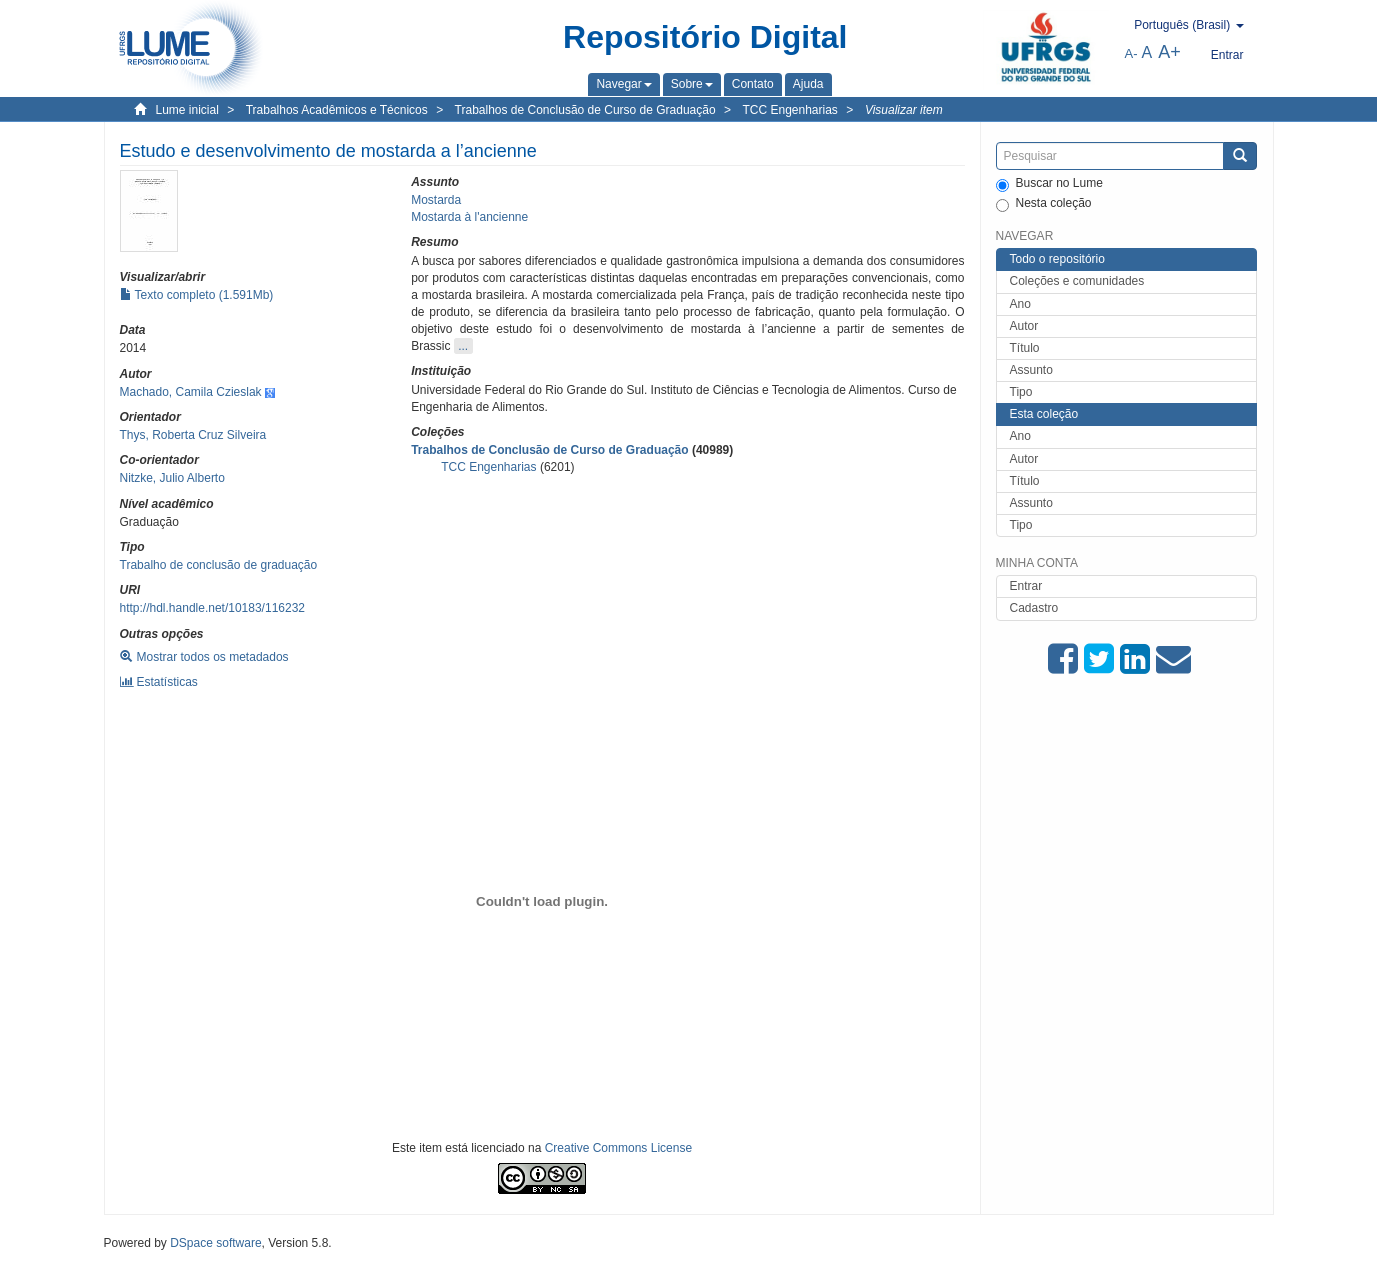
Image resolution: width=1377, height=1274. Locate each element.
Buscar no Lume (1049, 184)
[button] (623, 84)
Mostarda (436, 200)
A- (1131, 53)
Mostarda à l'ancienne (469, 217)
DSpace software (215, 1243)
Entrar (1026, 586)
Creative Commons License (618, 1148)
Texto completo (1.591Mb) (197, 295)
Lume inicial (187, 110)
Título (1025, 348)
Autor (1024, 326)
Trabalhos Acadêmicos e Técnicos (337, 110)
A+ (1169, 52)
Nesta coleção (1044, 204)
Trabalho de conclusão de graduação (219, 565)
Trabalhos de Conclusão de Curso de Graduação (585, 110)
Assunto (1031, 370)
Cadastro (1034, 608)
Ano (1020, 304)
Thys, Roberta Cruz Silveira (193, 435)
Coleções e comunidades (1077, 281)
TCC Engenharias (789, 110)
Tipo (1021, 392)
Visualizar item (904, 110)
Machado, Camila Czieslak (191, 392)
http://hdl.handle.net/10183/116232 (213, 608)
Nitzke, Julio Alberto (172, 478)
